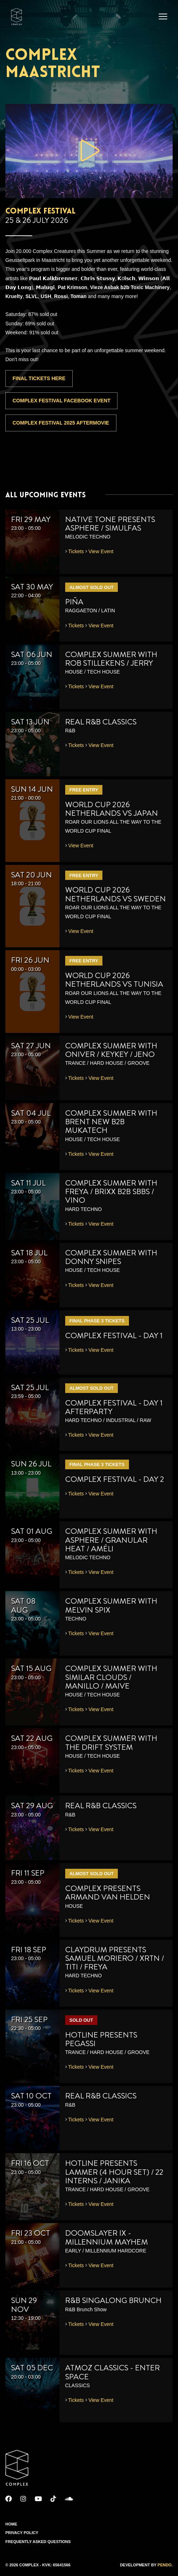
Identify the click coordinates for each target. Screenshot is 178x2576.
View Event (101, 551)
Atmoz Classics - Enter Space (112, 2372)
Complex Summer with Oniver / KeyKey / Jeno (111, 1050)
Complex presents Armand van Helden (107, 1892)
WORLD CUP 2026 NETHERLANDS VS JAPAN (111, 809)
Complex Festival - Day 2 (114, 1479)
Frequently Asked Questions (38, 2541)
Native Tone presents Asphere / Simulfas (110, 523)
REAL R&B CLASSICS (100, 721)
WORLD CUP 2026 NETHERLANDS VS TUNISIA (114, 980)
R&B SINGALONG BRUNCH (113, 2300)
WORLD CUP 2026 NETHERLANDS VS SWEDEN (115, 894)
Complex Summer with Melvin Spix (111, 1605)
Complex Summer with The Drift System (111, 1742)
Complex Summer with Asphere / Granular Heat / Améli (111, 1540)
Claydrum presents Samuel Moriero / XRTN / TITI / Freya (114, 1958)
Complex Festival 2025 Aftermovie (61, 423)
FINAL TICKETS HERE (39, 378)
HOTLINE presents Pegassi (101, 2039)
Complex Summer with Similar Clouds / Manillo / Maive (111, 1677)
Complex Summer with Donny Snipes (111, 1257)
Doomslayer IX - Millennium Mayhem (106, 2237)
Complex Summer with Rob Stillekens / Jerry (111, 659)
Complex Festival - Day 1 (114, 1335)
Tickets (76, 551)
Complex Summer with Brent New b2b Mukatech (111, 1121)
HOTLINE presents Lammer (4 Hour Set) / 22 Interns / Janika (114, 2172)
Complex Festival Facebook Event (61, 400)
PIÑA (74, 601)
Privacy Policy (21, 2532)
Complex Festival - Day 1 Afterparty (114, 1407)
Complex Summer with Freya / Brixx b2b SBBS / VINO (111, 1191)
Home (11, 2524)
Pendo (165, 2565)
